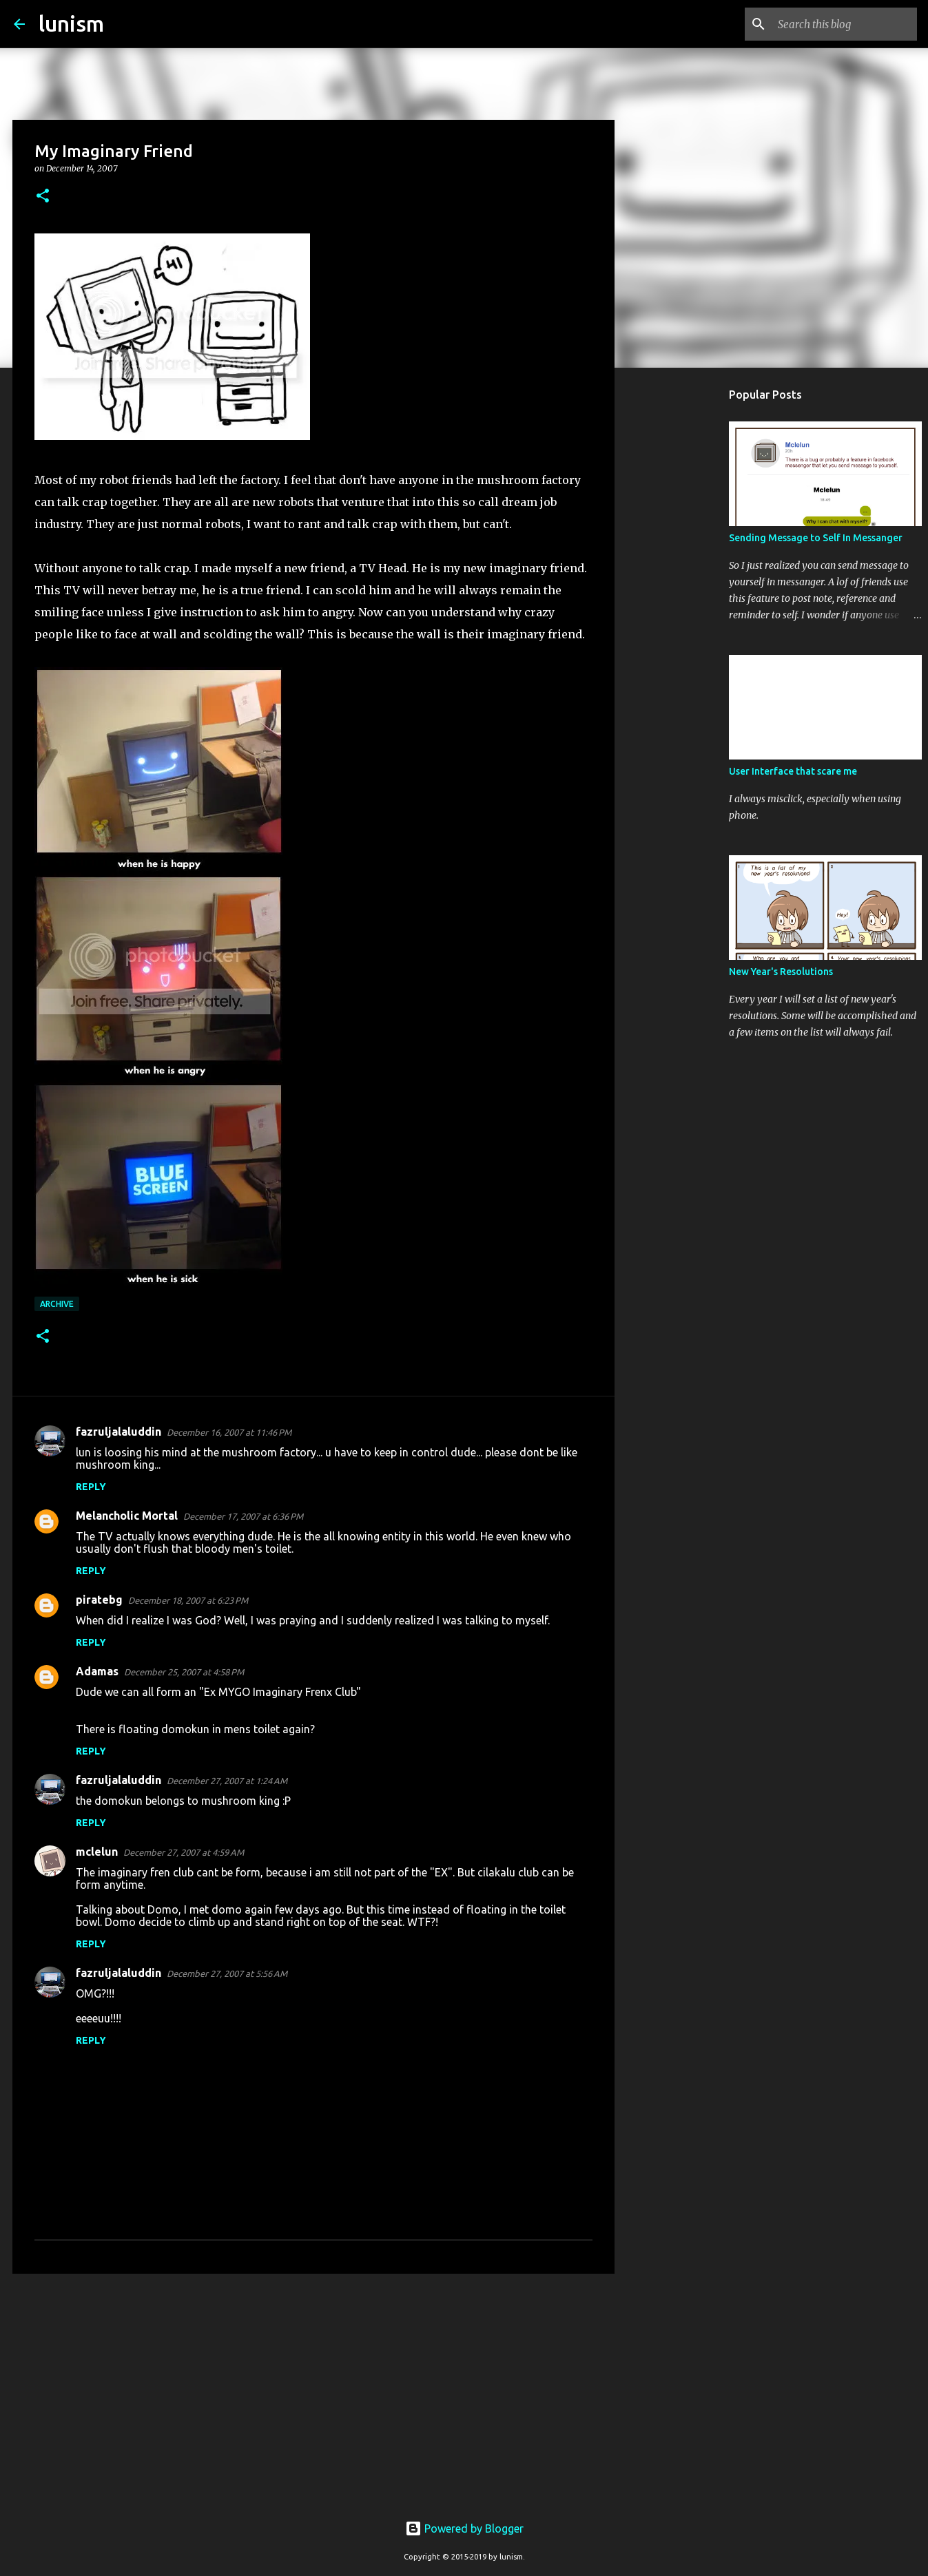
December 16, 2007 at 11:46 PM (229, 1432)
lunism (71, 23)
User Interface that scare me (793, 771)
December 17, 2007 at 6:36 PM (243, 1516)
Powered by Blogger (464, 2528)
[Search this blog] (844, 24)
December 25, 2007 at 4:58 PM (184, 1672)
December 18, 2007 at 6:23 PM (188, 1600)
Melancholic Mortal (127, 1515)
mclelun (97, 1851)
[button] (42, 196)
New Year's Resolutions (781, 971)
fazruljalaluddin (118, 1431)
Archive (57, 1303)
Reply (91, 1486)
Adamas (97, 1671)
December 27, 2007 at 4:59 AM (183, 1852)
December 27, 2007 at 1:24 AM (227, 1781)
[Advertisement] (313, 2390)
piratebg (99, 1599)
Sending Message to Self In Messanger (816, 537)
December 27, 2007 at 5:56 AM (227, 1973)
